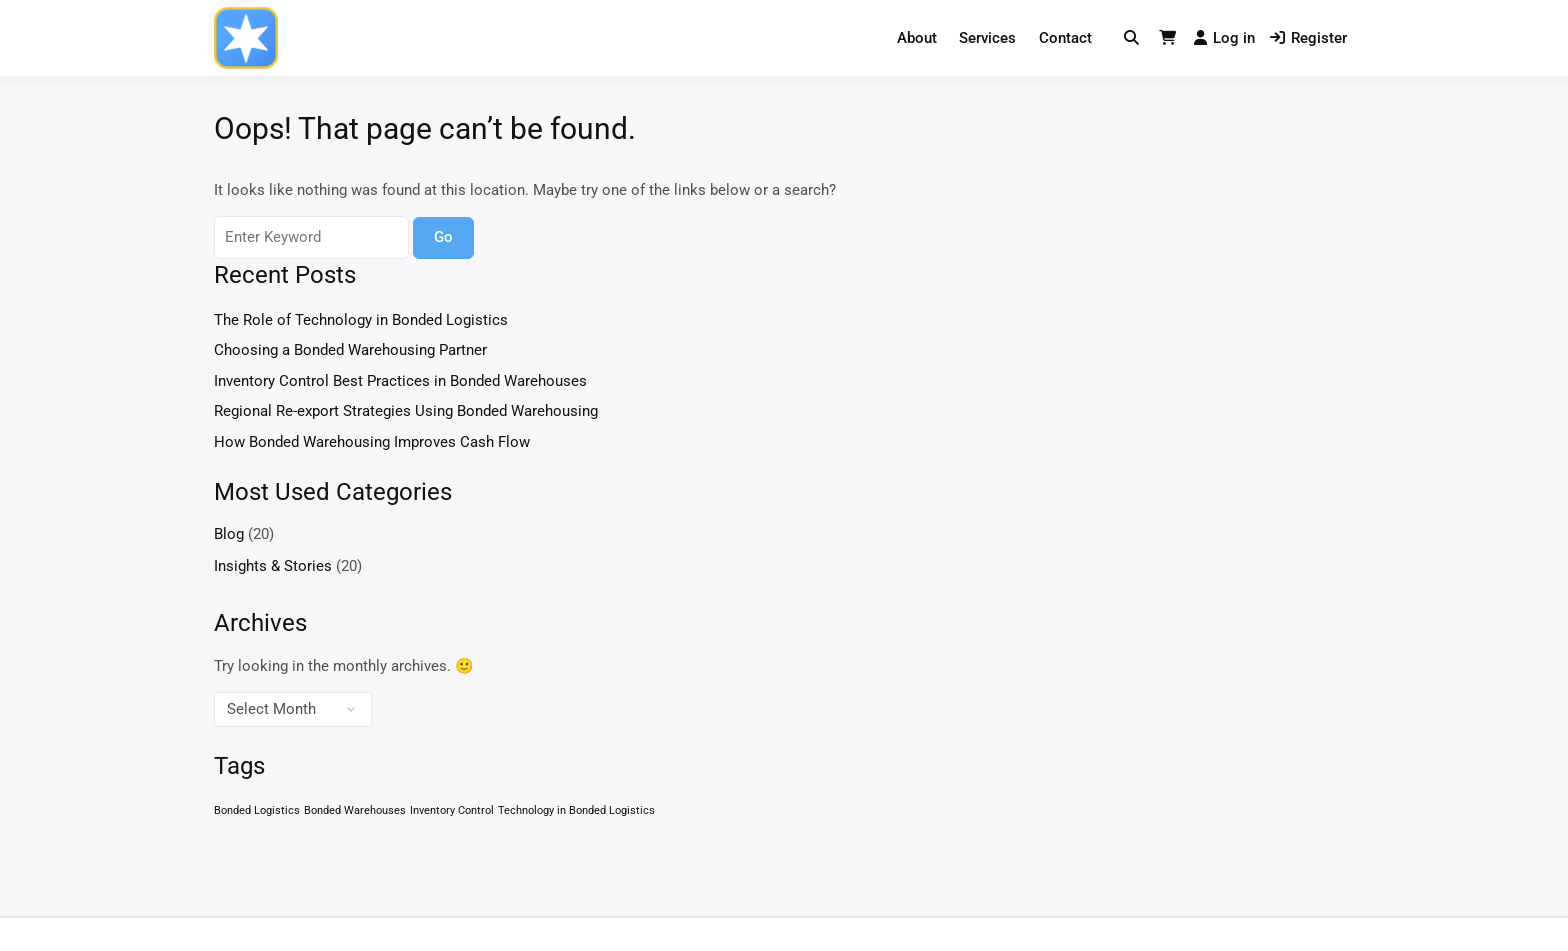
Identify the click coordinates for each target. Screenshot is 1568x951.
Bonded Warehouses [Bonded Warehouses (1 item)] (355, 810)
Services (987, 38)
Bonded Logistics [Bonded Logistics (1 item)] (257, 810)
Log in (1224, 38)
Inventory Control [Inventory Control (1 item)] (452, 810)
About (917, 38)
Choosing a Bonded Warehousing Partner (350, 350)
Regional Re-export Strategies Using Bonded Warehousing (406, 411)
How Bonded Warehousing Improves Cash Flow (372, 442)
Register (1308, 38)
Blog (229, 534)
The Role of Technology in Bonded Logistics (361, 320)
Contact (1065, 38)
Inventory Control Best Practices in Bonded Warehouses (400, 381)
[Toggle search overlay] (1131, 38)
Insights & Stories (273, 566)
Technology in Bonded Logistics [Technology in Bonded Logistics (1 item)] (576, 810)
